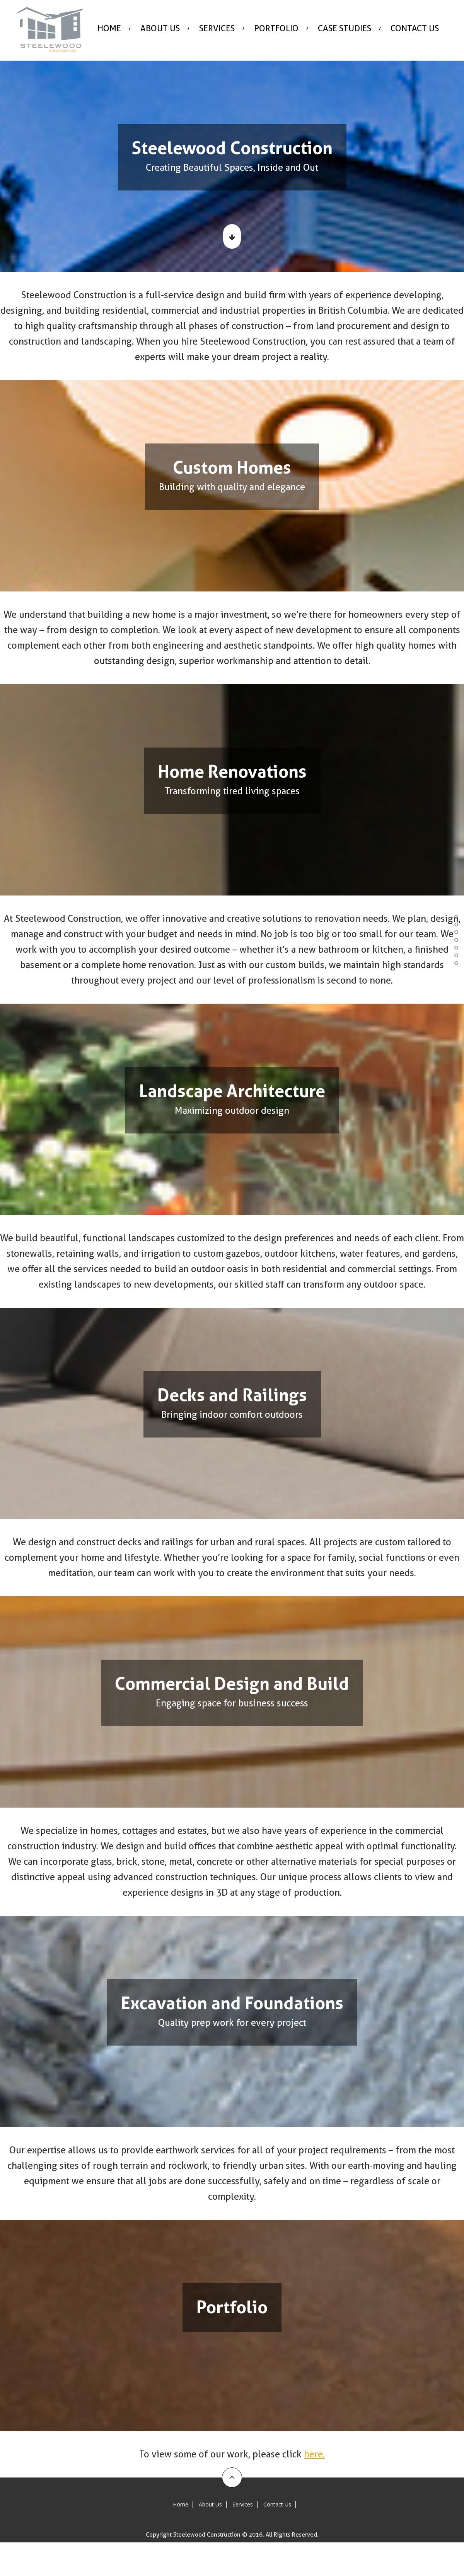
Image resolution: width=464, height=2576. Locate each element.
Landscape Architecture (455, 932)
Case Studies (344, 28)
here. (314, 2454)
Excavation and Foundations (455, 955)
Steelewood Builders (455, 906)
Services (217, 28)
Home (109, 28)
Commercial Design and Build (455, 948)
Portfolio (455, 963)
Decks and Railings (455, 940)
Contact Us (415, 28)
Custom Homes (455, 917)
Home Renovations (455, 924)
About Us (160, 28)
